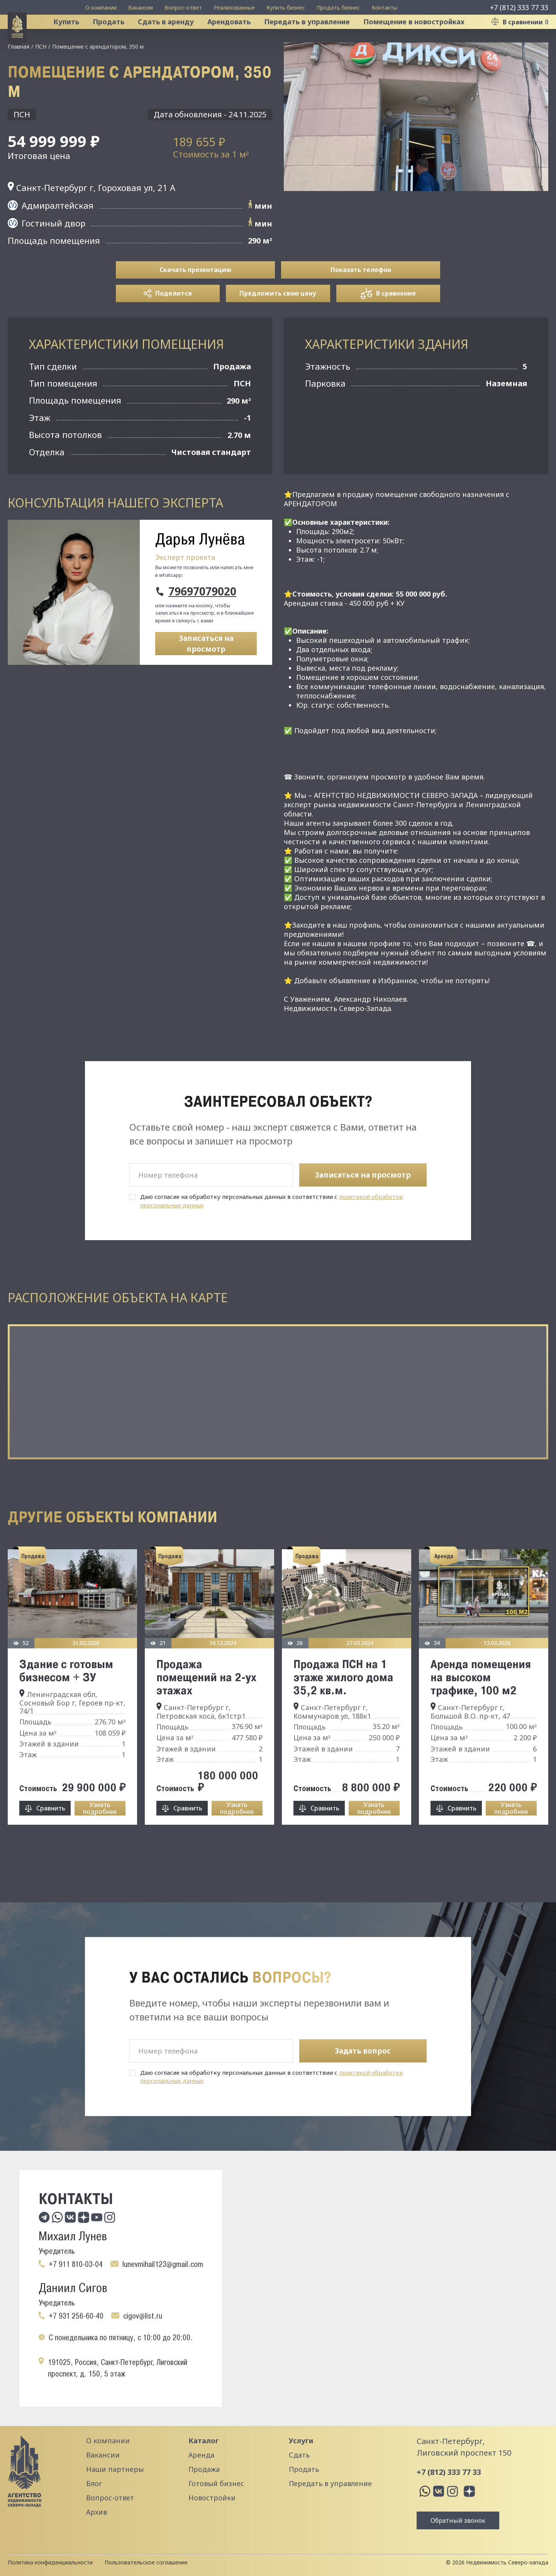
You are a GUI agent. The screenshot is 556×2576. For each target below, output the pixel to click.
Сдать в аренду (175, 36)
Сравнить (50, 1837)
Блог (94, 2483)
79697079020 (202, 620)
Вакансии (140, 7)
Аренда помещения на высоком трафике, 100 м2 (481, 1706)
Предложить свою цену (277, 322)
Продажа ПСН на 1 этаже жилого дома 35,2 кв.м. (343, 1706)
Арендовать (238, 36)
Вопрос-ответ (183, 7)
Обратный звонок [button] (458, 2520)
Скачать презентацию (195, 298)
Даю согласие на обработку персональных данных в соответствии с (271, 1230)
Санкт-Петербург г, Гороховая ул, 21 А (91, 216)
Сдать (299, 2454)
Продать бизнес (338, 7)
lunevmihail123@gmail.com (162, 2264)
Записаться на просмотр (206, 672)
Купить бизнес (285, 7)
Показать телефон (361, 298)
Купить (75, 36)
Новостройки (212, 2497)
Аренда (201, 2454)
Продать (118, 36)
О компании (101, 7)
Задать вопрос (363, 2051)
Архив (96, 2512)
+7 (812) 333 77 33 (519, 7)
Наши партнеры (115, 2469)
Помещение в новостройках (423, 36)
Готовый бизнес (216, 2483)
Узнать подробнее (100, 1837)
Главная (18, 75)
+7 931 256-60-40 (76, 2316)
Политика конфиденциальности (50, 2562)
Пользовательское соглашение (146, 2562)
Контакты (384, 7)
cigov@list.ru (142, 2316)
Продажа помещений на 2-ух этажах (206, 1706)
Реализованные (234, 7)
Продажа (204, 2469)
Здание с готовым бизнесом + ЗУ (66, 1699)
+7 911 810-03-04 (76, 2264)
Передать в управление (316, 36)
